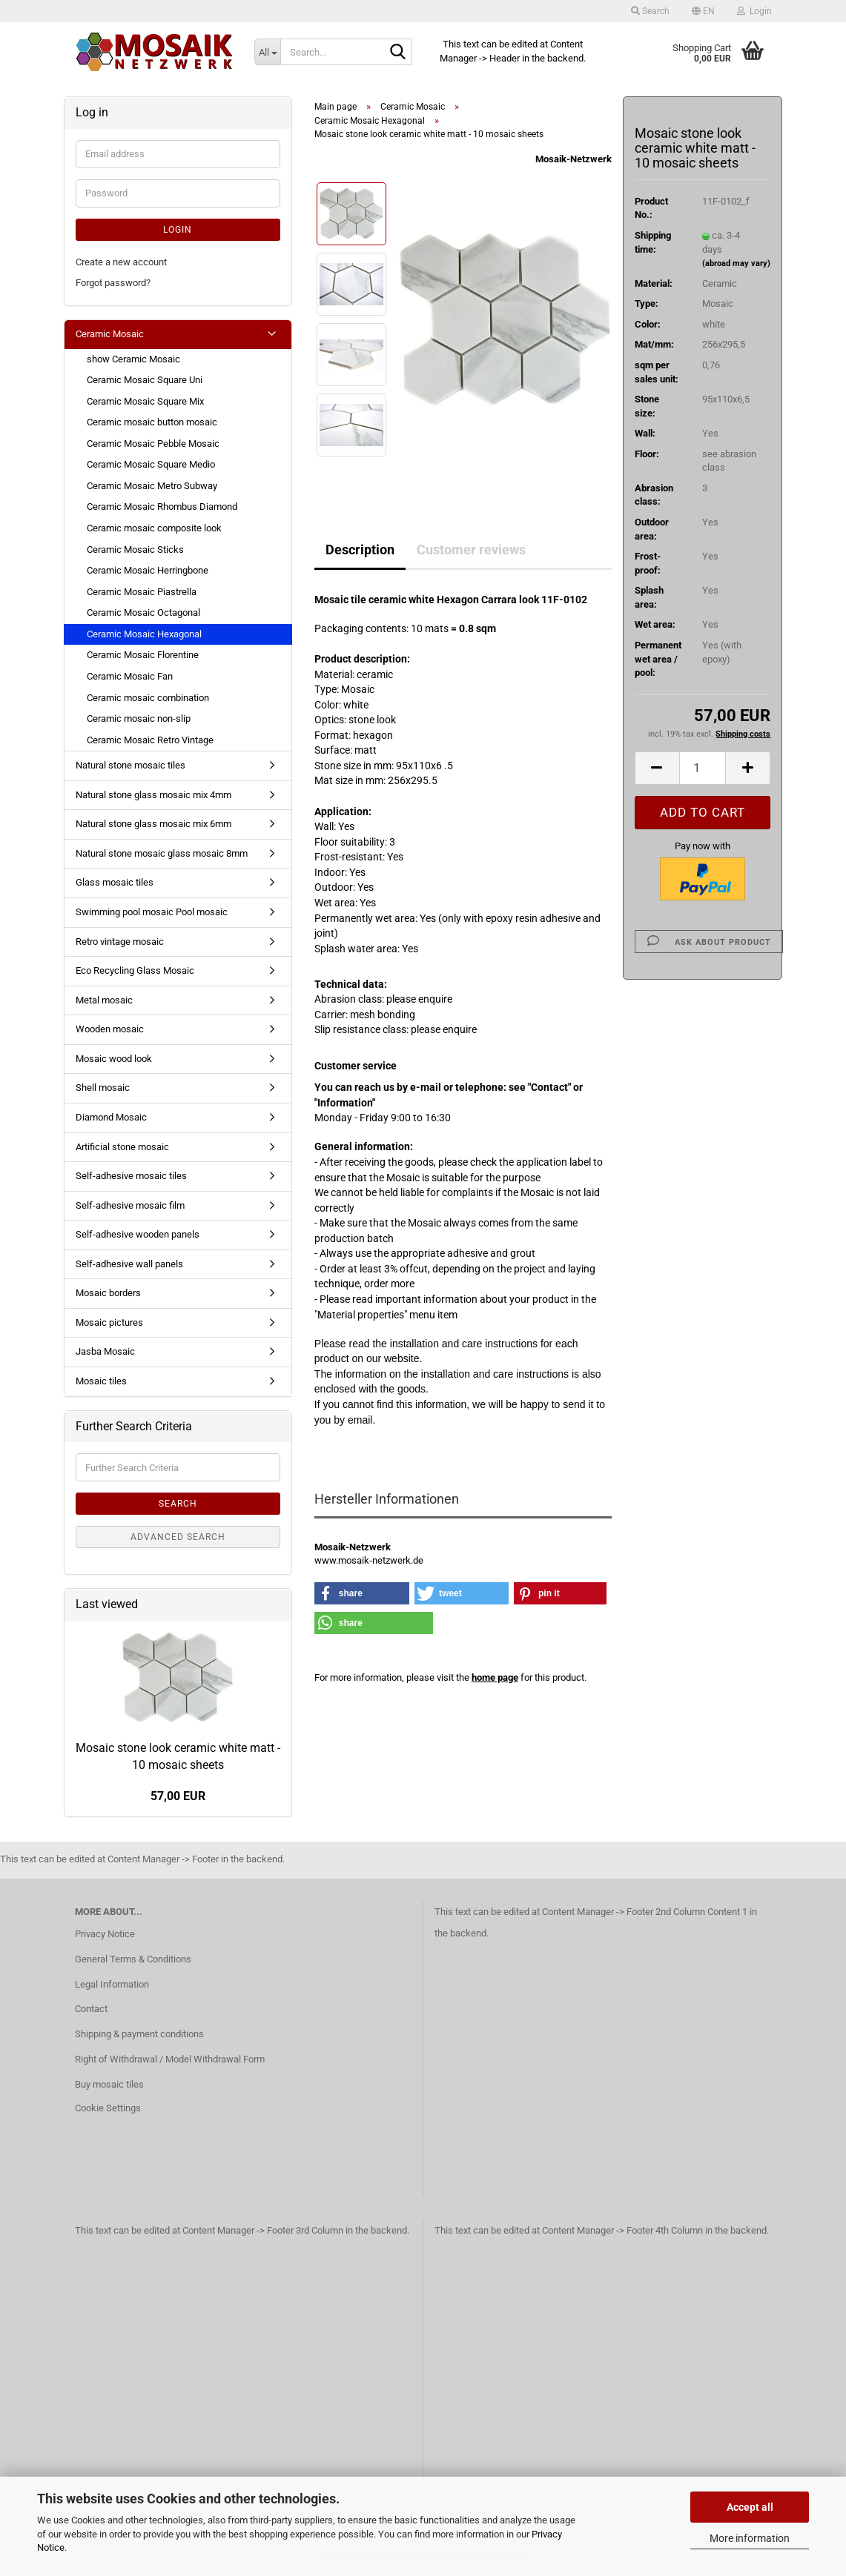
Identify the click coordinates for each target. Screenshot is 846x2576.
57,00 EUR (178, 1796)
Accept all (750, 2507)
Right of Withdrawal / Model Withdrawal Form (170, 2059)
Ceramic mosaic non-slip (139, 718)
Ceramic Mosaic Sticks (135, 549)
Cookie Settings (108, 2108)
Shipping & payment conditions (139, 2033)
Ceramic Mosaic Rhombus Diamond (162, 506)
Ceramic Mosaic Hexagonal (144, 634)
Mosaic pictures (109, 1322)
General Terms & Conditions (133, 1959)
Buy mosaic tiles (109, 2084)
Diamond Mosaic (111, 1117)
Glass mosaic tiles (114, 882)
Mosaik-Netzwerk (573, 159)
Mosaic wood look (114, 1058)
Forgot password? (113, 282)
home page (495, 1677)
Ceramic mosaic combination (148, 697)
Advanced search (177, 1537)
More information (750, 2538)
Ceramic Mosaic (110, 333)
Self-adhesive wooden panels (137, 1234)
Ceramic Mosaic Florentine (143, 654)
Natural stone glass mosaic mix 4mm (153, 794)
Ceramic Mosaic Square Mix (145, 401)
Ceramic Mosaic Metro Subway (152, 485)
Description (359, 549)
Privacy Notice (105, 1933)
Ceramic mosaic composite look (154, 528)
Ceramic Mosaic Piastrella (141, 591)
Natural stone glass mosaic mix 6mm (153, 823)
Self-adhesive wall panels (129, 1263)
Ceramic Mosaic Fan (130, 676)
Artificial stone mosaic (122, 1146)
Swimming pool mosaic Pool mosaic (152, 911)
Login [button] (754, 11)
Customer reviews (471, 549)
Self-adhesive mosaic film (130, 1205)
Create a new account (121, 262)
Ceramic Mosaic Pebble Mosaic (153, 443)
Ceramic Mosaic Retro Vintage (150, 740)
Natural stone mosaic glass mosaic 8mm (162, 853)
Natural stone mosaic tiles (130, 765)
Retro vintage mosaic (120, 941)
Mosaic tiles (101, 1381)
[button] (703, 11)
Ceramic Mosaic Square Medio (151, 464)
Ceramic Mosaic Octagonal (143, 612)
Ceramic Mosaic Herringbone (147, 570)
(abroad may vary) (736, 263)
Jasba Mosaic (105, 1351)
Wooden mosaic (110, 1029)
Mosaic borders (108, 1292)
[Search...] (267, 52)
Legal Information (112, 1984)
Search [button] (650, 11)
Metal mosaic (104, 1000)
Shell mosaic (103, 1087)
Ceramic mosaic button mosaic (152, 422)
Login (177, 230)
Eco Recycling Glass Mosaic (135, 970)
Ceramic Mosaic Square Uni (144, 379)
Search (178, 1503)
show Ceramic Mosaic (133, 359)
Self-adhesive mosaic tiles (131, 1175)
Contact (91, 2008)
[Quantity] (703, 768)
